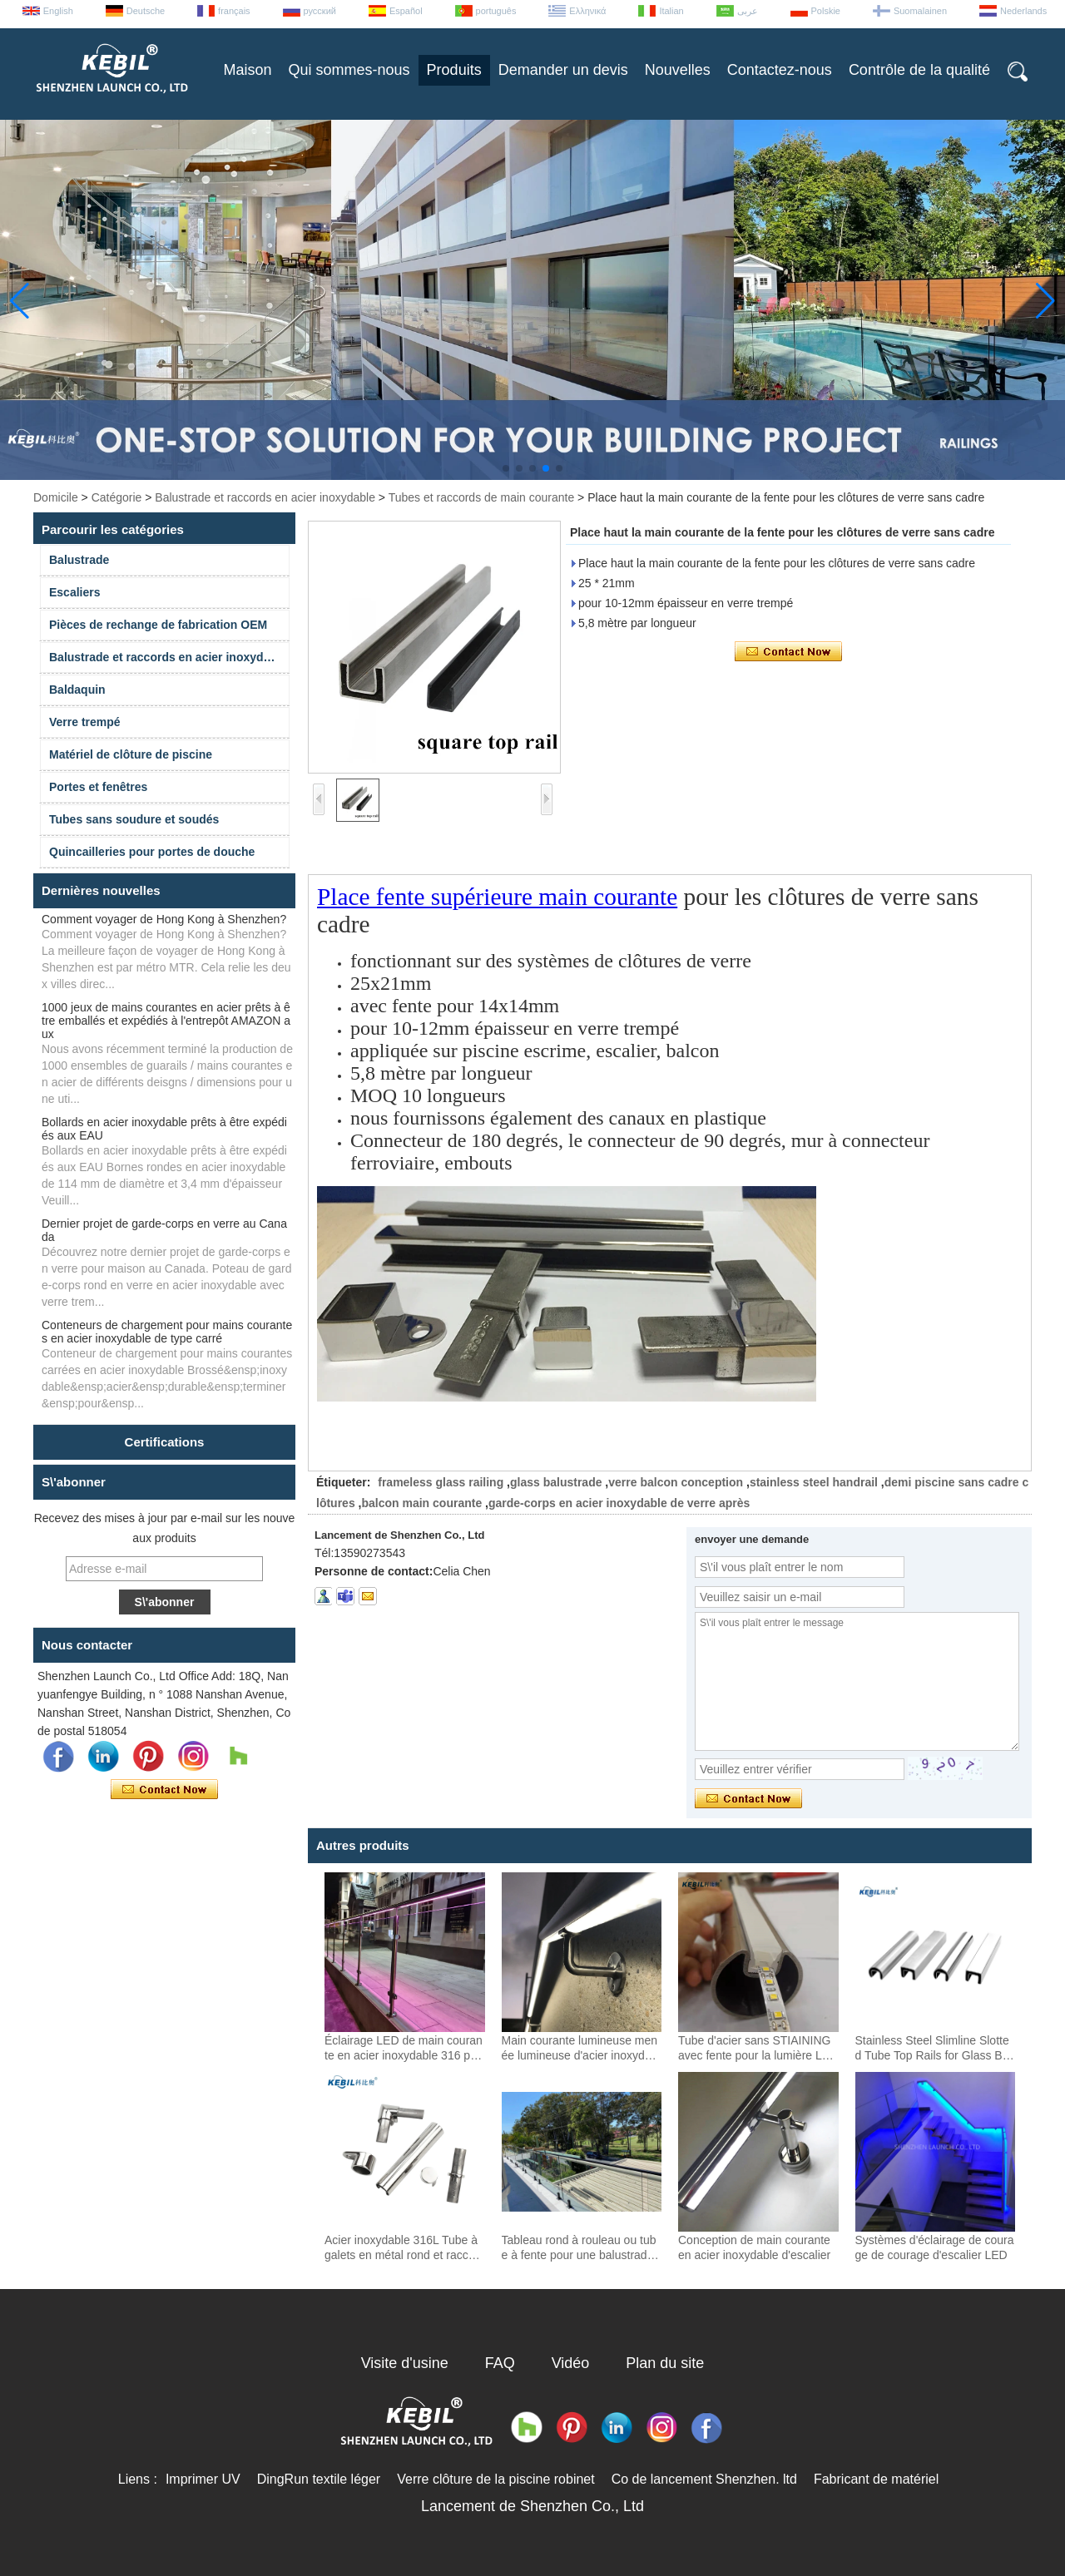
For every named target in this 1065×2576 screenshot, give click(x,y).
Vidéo (571, 2363)
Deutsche (145, 11)
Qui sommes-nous (349, 70)
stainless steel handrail (814, 1482)
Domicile (55, 497)
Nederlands (1023, 11)
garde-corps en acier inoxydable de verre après (619, 1503)
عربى (747, 11)
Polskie (825, 11)
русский (320, 11)
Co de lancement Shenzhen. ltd (704, 2479)
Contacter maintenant (164, 1790)
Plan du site (665, 2363)
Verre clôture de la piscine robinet (495, 2479)
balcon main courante (421, 1503)
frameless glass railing (440, 1482)
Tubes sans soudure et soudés (134, 819)
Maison (248, 70)
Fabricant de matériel (876, 2479)
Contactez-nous (779, 70)
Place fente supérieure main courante (497, 896)
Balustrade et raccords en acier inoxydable (265, 497)
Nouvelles (678, 70)
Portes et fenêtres (98, 787)
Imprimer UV (203, 2479)
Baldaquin (77, 689)
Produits (454, 70)
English (58, 11)
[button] (506, 468)
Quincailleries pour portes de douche (152, 851)
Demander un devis (563, 70)
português (496, 11)
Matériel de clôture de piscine (130, 754)
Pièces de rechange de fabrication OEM (158, 624)
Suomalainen (920, 11)
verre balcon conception (675, 1482)
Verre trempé (85, 722)
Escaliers (75, 592)
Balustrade (79, 559)
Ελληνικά (587, 11)
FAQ (500, 2363)
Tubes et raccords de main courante (482, 497)
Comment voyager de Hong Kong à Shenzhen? (164, 919)
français (234, 11)
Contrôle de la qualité (919, 70)
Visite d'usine (404, 2363)
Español (406, 11)
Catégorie (117, 497)
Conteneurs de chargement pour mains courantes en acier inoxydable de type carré (167, 1331)
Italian (671, 11)
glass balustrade (556, 1482)
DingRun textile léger (319, 2479)
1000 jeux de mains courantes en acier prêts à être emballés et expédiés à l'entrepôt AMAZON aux (166, 1021)
